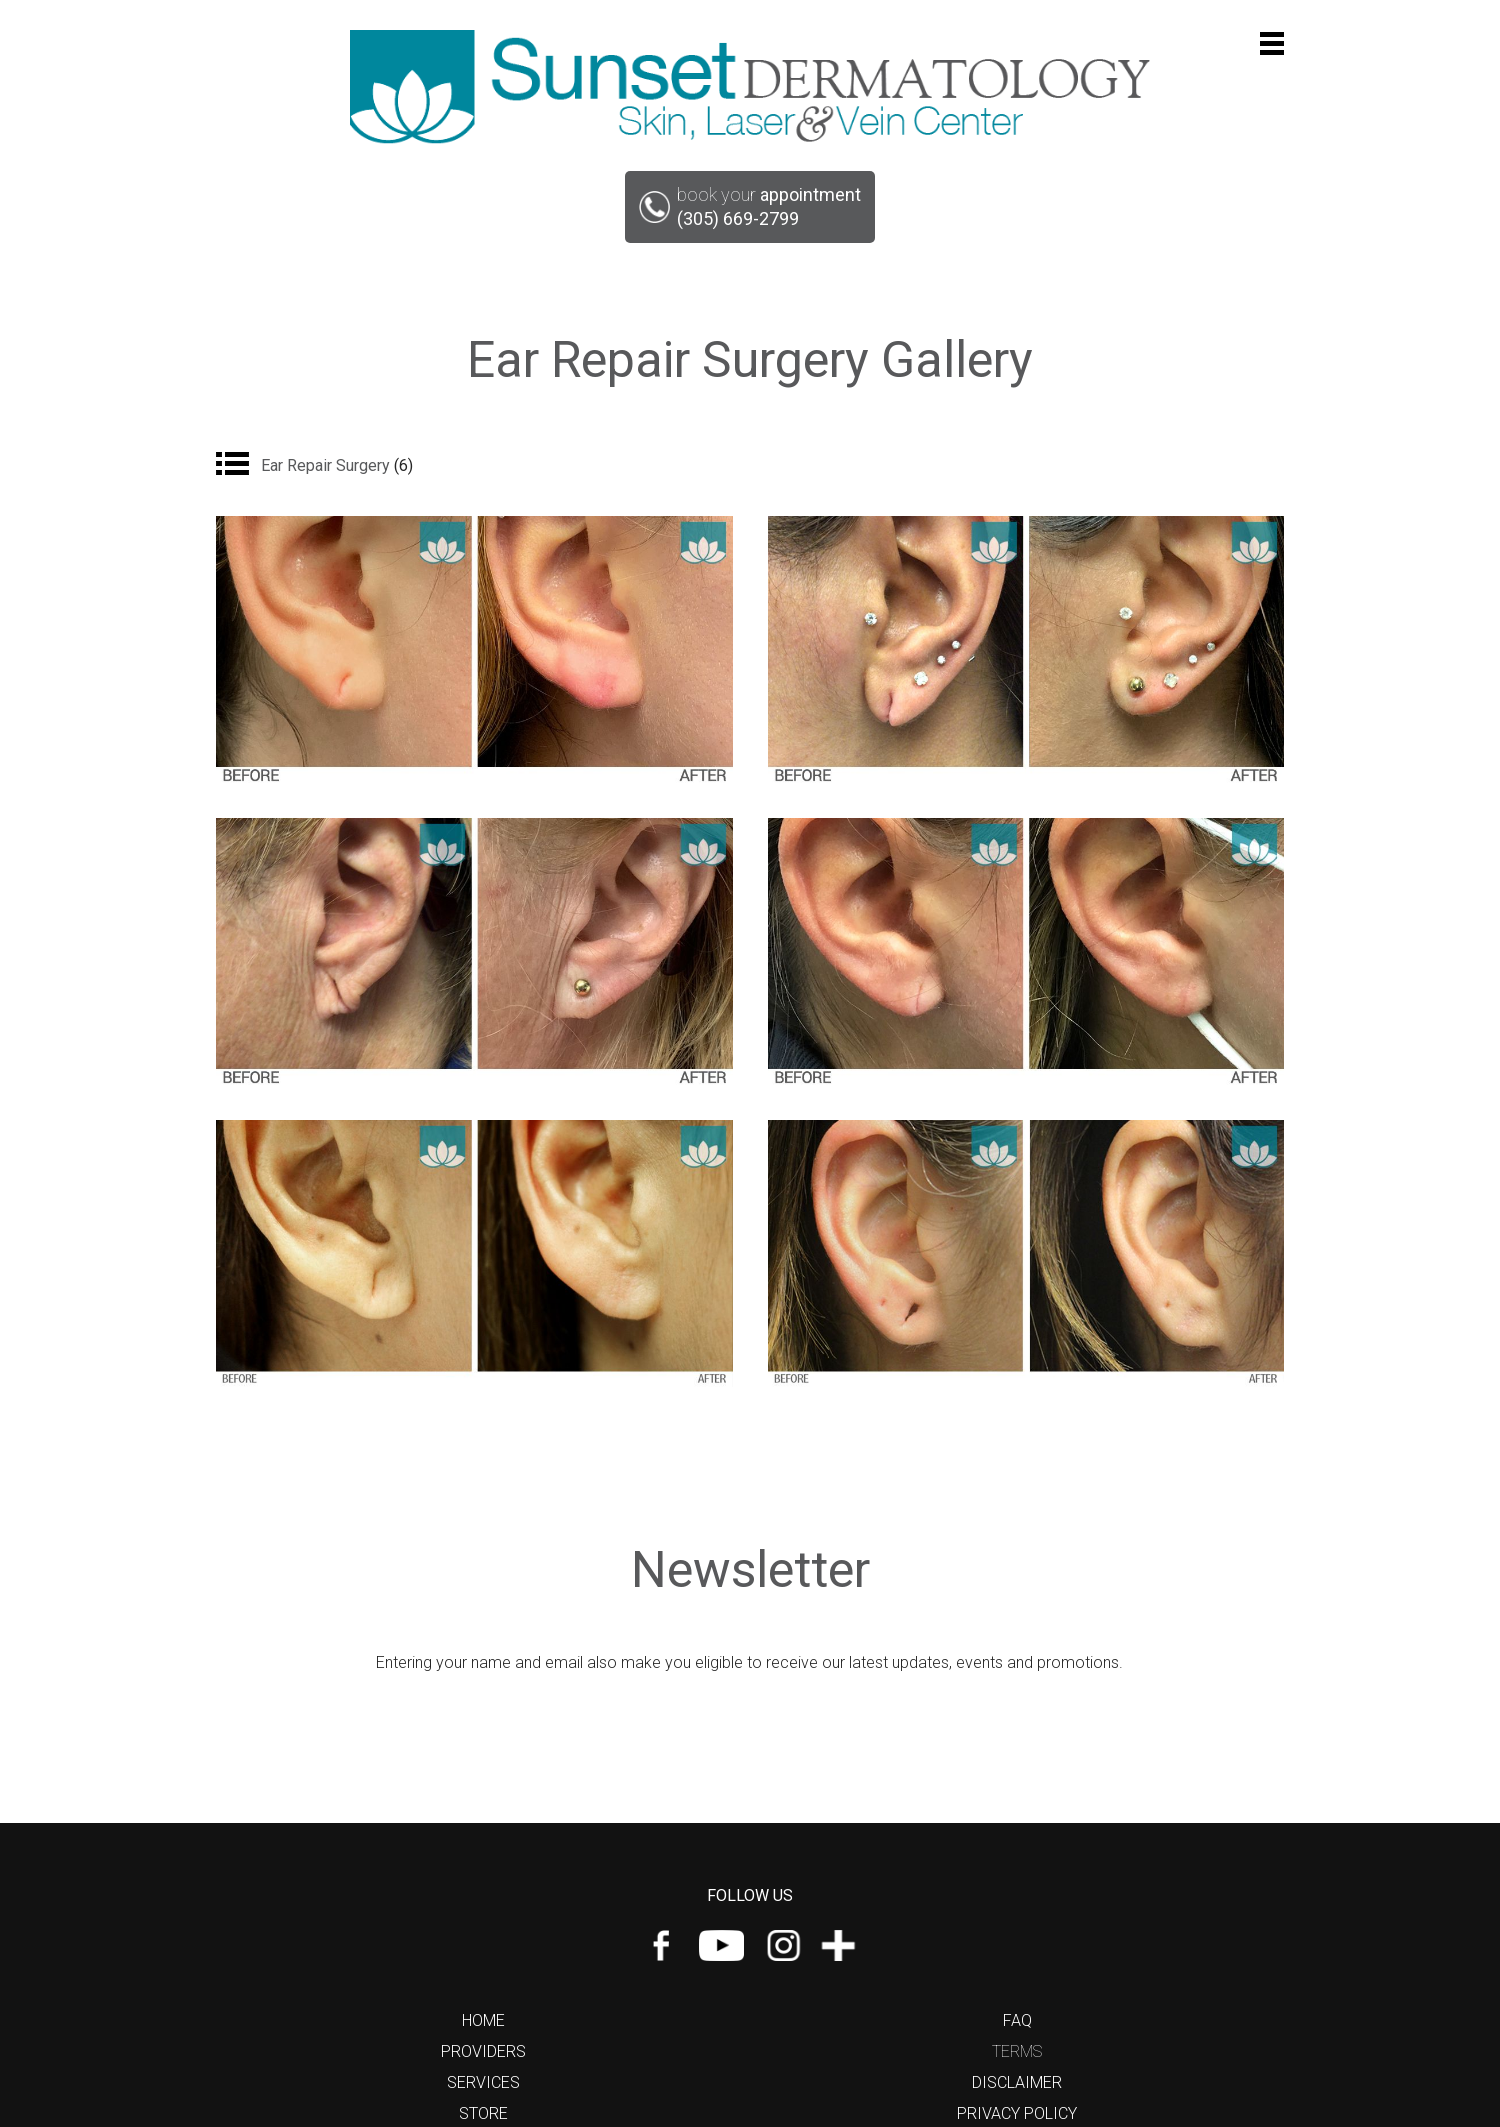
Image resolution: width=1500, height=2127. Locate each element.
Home (483, 2020)
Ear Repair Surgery (337, 465)
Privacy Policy (1017, 2113)
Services (483, 2082)
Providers (483, 2051)
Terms (1017, 2051)
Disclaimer (1017, 2082)
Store (483, 2113)
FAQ (1017, 2020)
